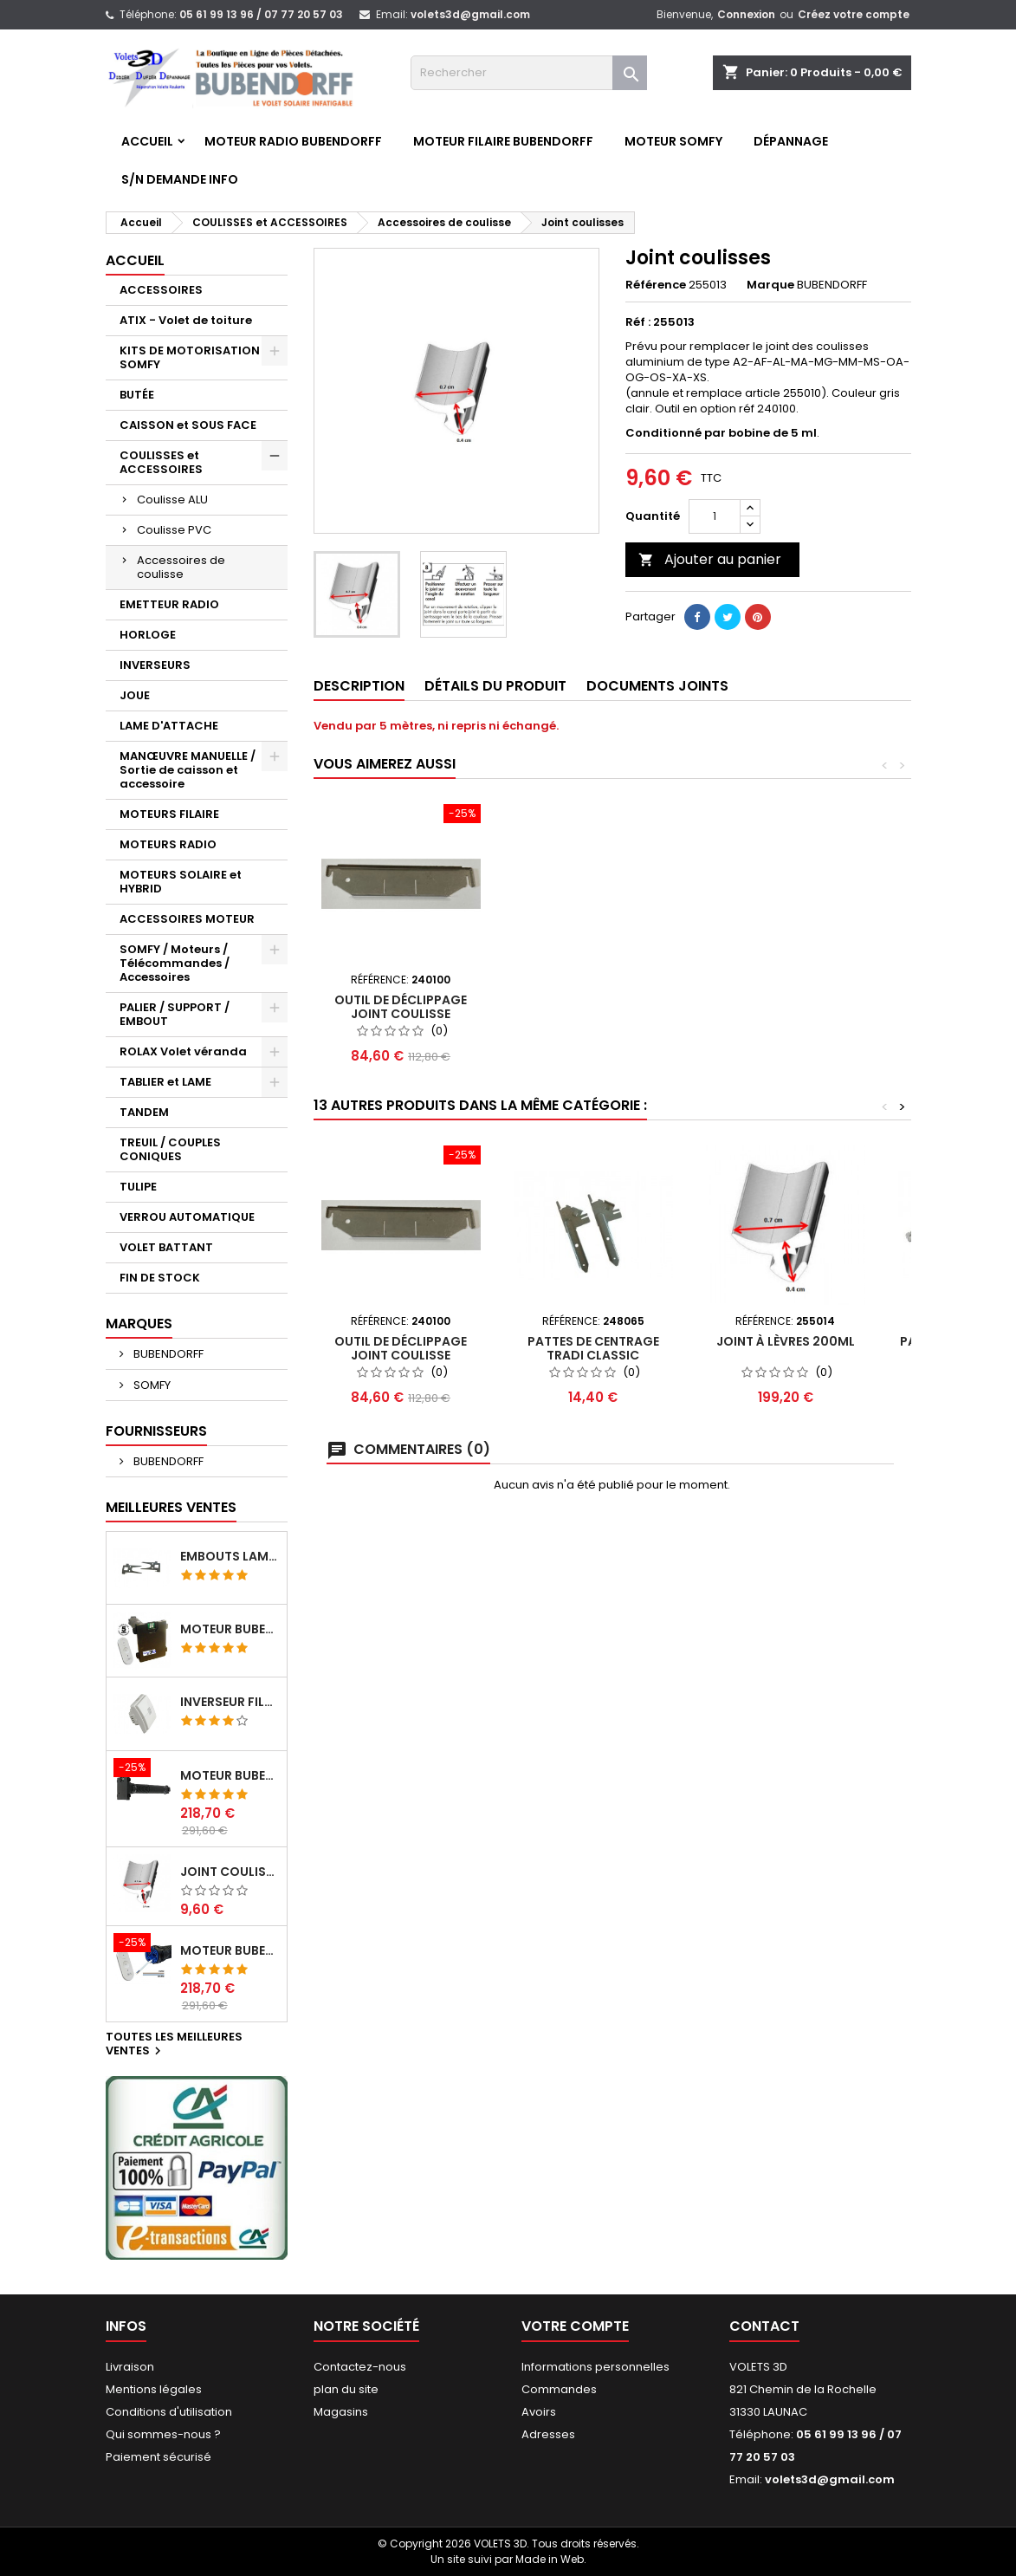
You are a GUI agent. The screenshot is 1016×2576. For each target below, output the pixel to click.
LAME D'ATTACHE (169, 725)
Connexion (746, 14)
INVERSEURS (155, 665)
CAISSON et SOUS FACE (188, 425)
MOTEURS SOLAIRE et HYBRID (181, 881)
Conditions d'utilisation (169, 2412)
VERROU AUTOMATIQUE (187, 1217)
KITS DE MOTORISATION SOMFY (190, 357)
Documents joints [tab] (657, 686)
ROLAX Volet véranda (183, 1051)
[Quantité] (715, 516)
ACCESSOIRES (161, 290)
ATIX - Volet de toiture (186, 320)
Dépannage (791, 141)
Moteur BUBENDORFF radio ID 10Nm (230, 1629)
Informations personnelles (595, 2367)
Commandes (559, 2389)
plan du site (346, 2389)
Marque (770, 285)
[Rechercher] (529, 72)
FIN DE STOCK (160, 1277)
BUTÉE (137, 394)
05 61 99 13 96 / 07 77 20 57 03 (261, 14)
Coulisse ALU (172, 499)
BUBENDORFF (167, 1354)
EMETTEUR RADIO (169, 604)
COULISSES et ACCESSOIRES (161, 462)
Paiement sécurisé (158, 2457)
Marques (139, 1323)
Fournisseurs (156, 1431)
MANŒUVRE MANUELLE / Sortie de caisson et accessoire (188, 770)
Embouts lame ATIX (230, 1556)
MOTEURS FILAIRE (169, 814)
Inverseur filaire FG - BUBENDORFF (230, 1702)
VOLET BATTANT (166, 1247)
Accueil (147, 141)
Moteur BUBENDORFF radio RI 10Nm (230, 1950)
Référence (655, 285)
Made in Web (549, 2559)
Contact (764, 2326)
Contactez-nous (360, 2367)
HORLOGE (148, 634)
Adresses (548, 2434)
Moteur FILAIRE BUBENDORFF (503, 141)
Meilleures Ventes (171, 1507)
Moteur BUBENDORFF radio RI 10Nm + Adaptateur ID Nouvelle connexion (230, 1775)
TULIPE (138, 1186)
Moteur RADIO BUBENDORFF (293, 141)
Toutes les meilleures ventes (174, 2045)
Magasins (341, 2412)
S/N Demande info (179, 179)
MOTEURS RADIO (168, 844)
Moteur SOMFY (673, 141)
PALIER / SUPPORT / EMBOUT (175, 1014)
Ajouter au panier (709, 559)
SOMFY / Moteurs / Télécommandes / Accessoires (175, 963)
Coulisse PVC (174, 530)
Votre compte (575, 2326)
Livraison (130, 2367)
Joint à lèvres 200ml (785, 1341)
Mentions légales (154, 2389)
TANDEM (144, 1112)
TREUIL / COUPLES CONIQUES (170, 1149)
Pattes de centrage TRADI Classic (593, 1348)
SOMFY (151, 1385)
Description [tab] (359, 686)
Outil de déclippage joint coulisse (400, 1006)
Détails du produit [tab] (495, 686)
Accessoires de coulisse (181, 567)
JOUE (135, 695)
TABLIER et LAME (165, 1082)
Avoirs (538, 2412)
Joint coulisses (230, 1871)
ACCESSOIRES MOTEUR (187, 919)
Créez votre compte (853, 14)
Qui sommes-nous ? (163, 2434)
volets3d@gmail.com (470, 14)
